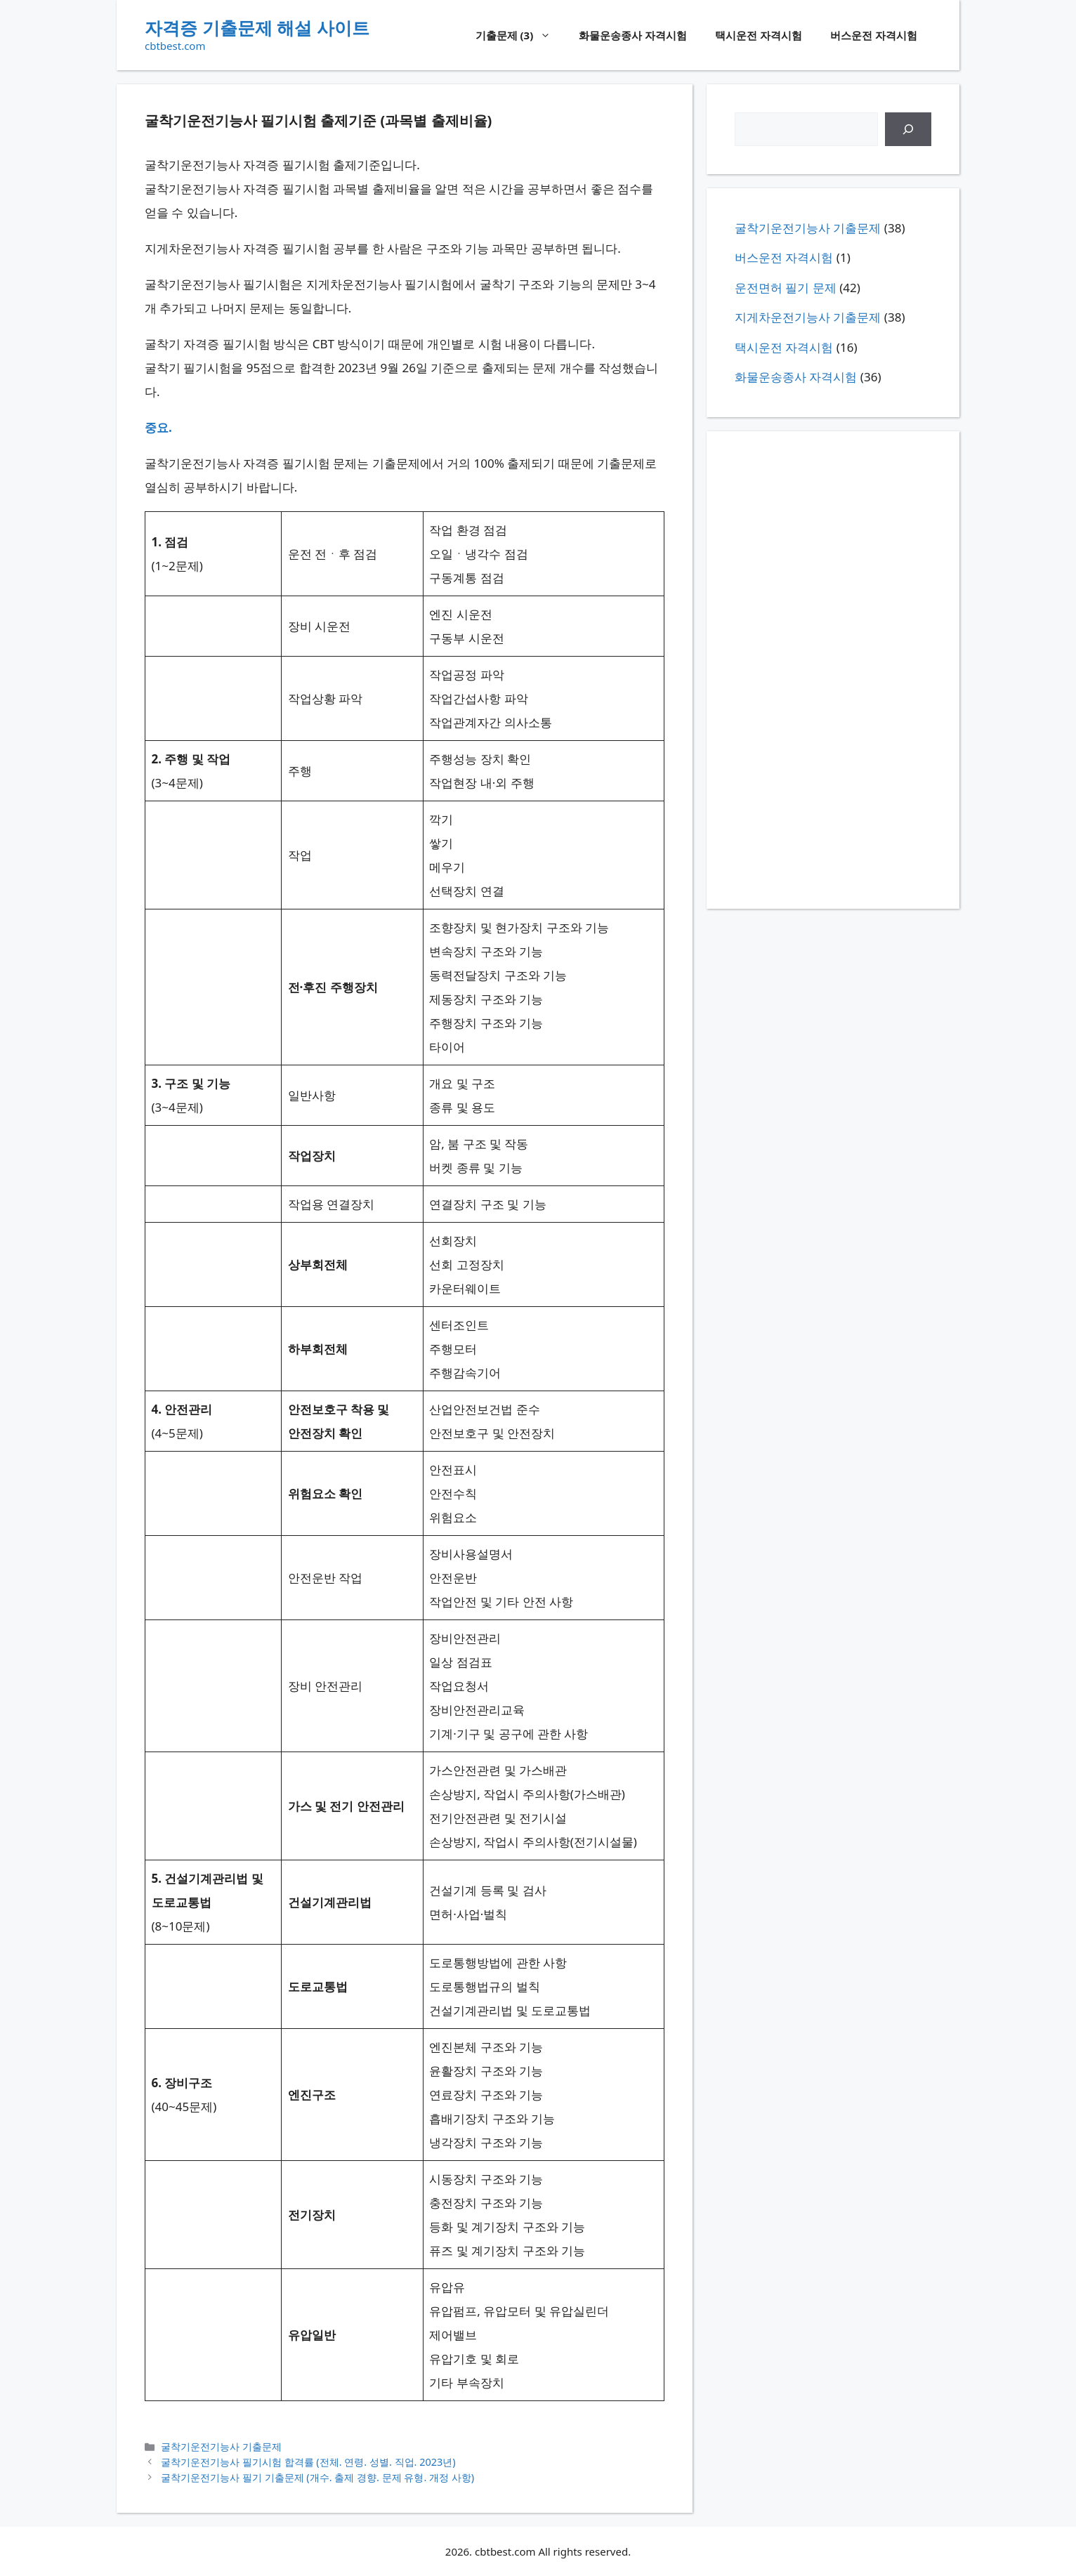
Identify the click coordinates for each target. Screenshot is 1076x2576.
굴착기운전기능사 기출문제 (221, 2446)
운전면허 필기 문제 (785, 288)
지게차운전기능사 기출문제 (808, 317)
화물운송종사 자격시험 (633, 35)
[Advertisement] (833, 670)
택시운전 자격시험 (758, 35)
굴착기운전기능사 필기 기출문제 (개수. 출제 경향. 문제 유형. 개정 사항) (317, 2477)
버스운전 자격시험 (873, 35)
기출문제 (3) (520, 35)
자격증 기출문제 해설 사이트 (257, 27)
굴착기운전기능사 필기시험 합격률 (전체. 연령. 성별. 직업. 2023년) (308, 2462)
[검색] (908, 129)
